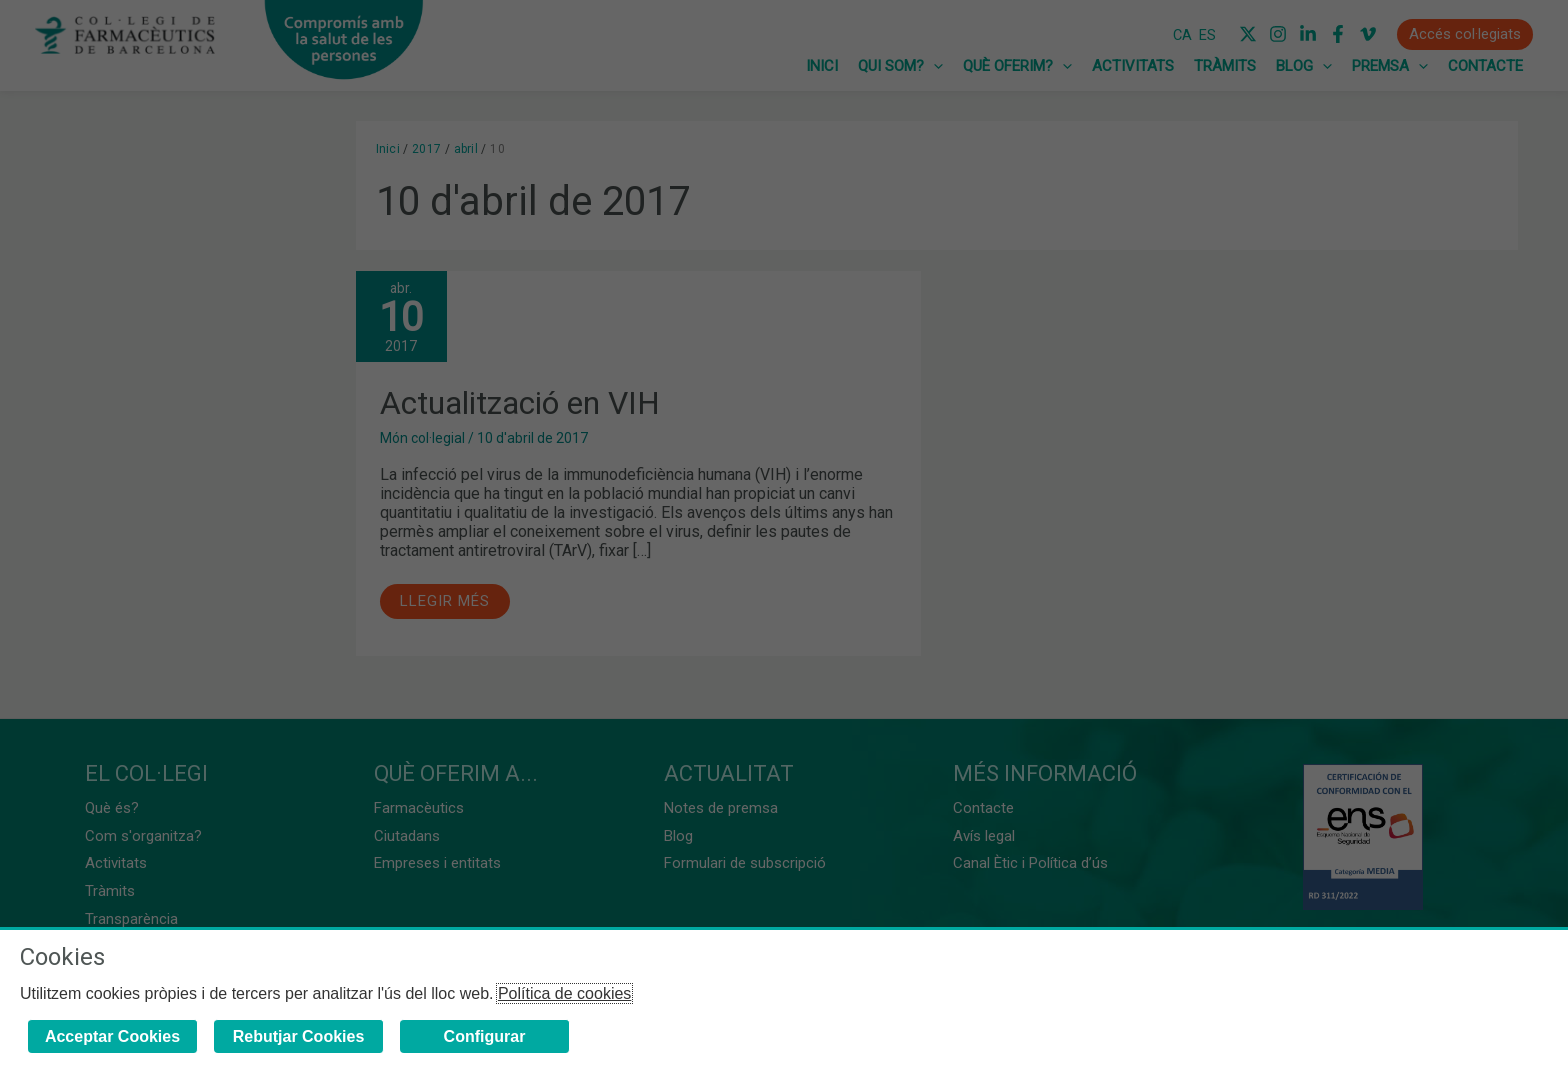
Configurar (485, 1036)
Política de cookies (564, 993)
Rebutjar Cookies (299, 1036)
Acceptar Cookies (112, 1036)
